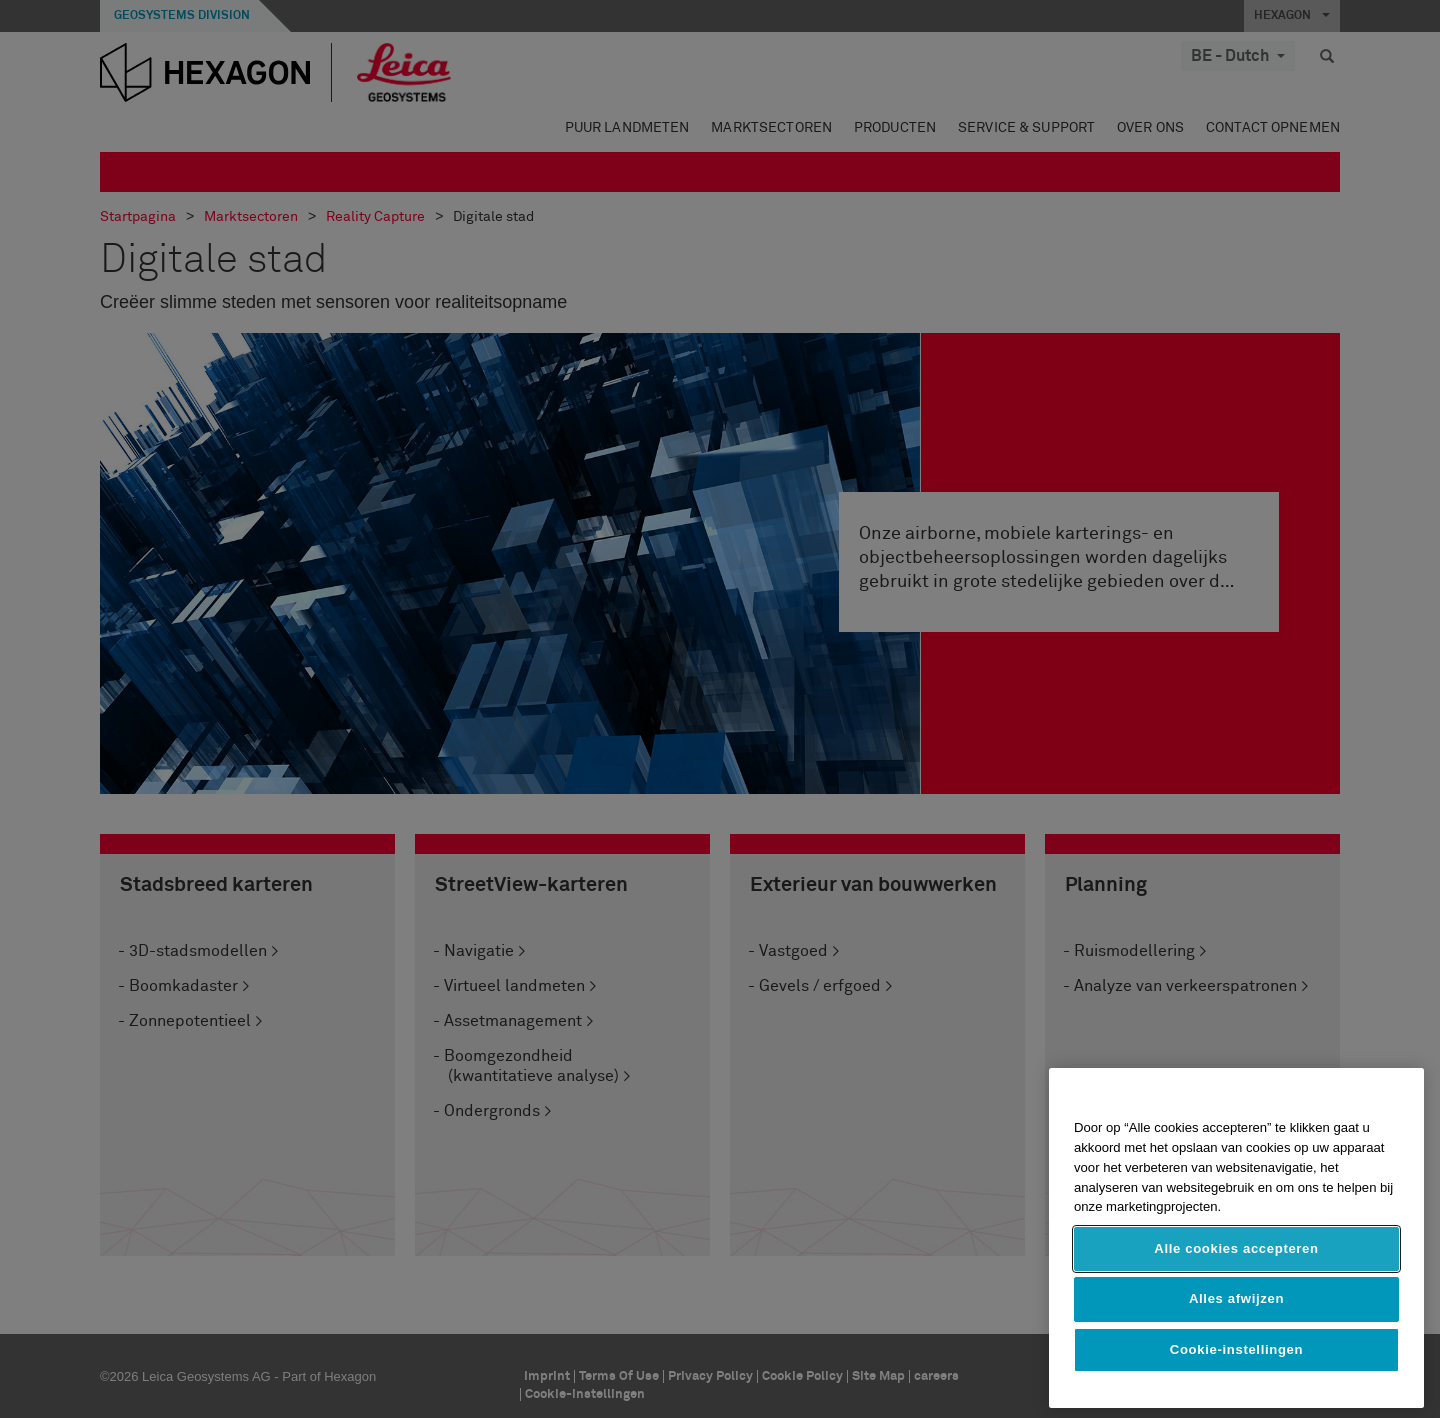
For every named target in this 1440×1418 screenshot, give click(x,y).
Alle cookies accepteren (1236, 1248)
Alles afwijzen (1236, 1298)
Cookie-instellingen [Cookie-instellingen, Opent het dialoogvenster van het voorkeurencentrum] (1236, 1349)
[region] (1236, 1238)
